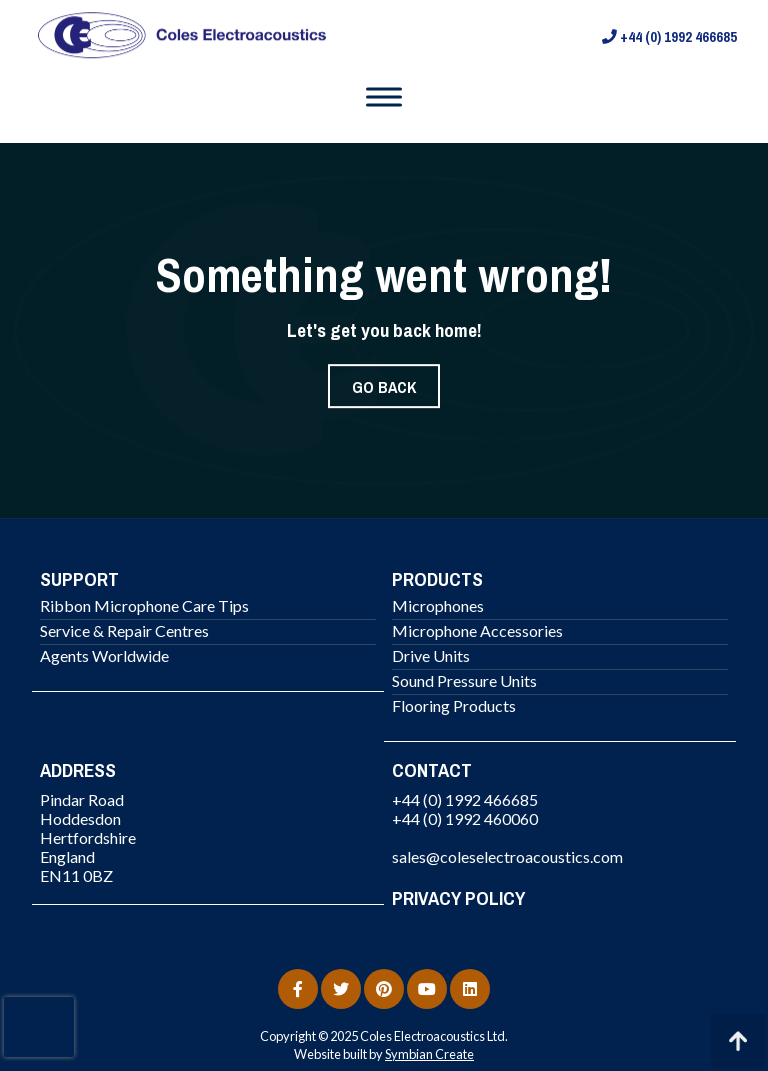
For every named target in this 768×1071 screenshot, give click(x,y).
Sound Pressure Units (464, 680)
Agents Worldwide (104, 655)
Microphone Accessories (477, 630)
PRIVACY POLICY (458, 898)
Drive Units (431, 655)
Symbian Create (429, 1054)
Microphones (438, 605)
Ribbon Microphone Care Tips (144, 605)
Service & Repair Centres (124, 630)
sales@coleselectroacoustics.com (507, 856)
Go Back (384, 387)
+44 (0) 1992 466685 (669, 36)
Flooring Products (454, 705)
